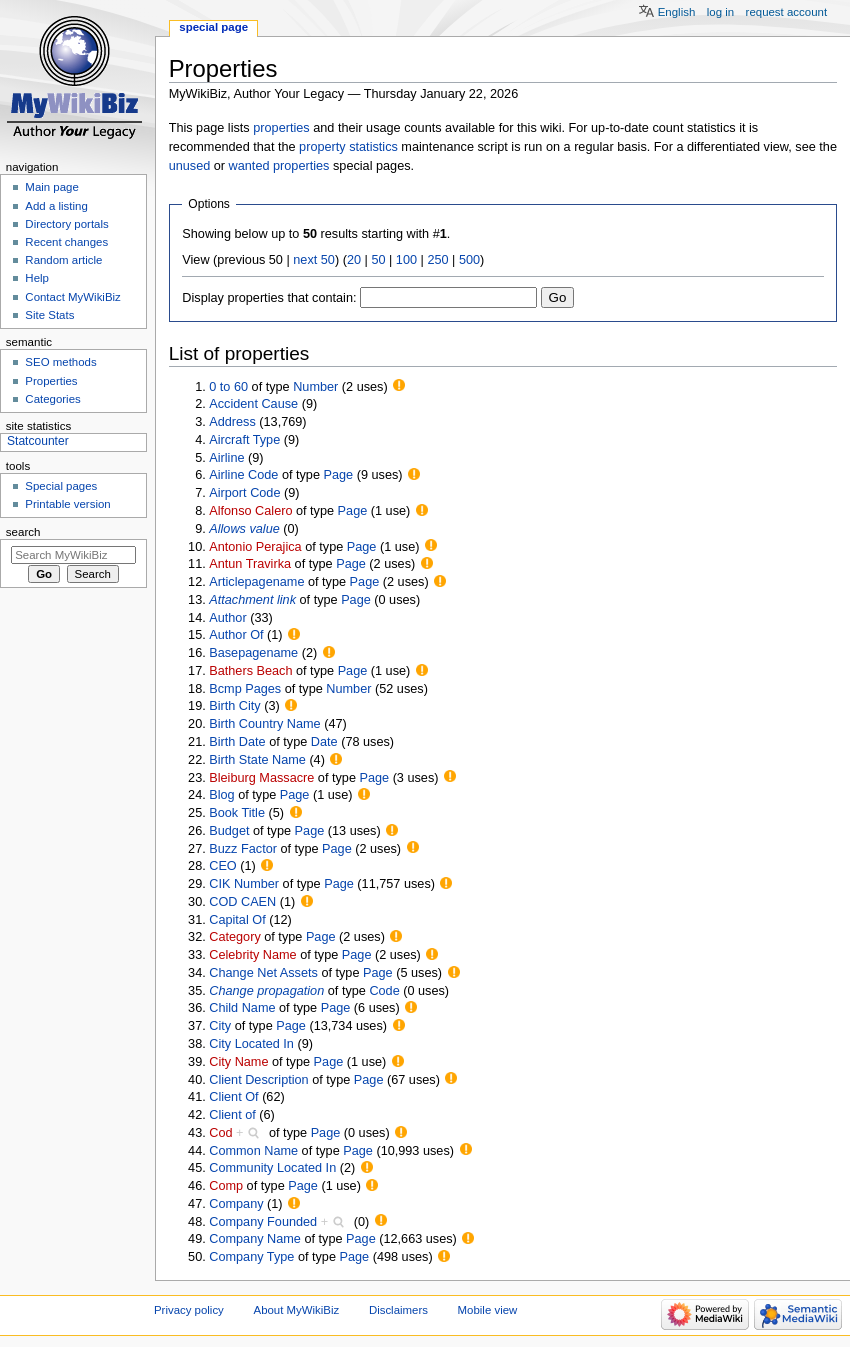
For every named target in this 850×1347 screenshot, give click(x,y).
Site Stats (49, 315)
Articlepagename (256, 582)
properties (281, 128)
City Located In (251, 1044)
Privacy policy (189, 1310)
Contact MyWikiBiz (72, 297)
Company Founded (263, 1222)
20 (354, 260)
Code (384, 991)
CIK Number (244, 884)
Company (236, 1204)
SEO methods (60, 362)
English (677, 12)
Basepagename (253, 653)
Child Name (242, 1008)
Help (37, 278)
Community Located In (272, 1168)
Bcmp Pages (245, 689)
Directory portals (66, 224)
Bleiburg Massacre (261, 778)
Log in (720, 12)
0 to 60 (228, 387)
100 (406, 260)
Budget (229, 831)
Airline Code (243, 475)
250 (437, 260)
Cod (220, 1133)
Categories (52, 399)
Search (23, 532)
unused (190, 166)
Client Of (233, 1097)
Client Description (258, 1080)
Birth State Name (257, 760)
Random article (63, 260)
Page (339, 475)
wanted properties (279, 166)
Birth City (234, 706)
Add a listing (56, 206)
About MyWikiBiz (297, 1310)
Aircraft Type (244, 440)
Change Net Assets (263, 973)
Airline (226, 458)
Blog (221, 795)
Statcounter (38, 441)
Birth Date (237, 742)
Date (324, 742)
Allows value (244, 529)
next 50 (314, 260)
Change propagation (266, 991)
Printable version (67, 504)
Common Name (253, 1151)
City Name (238, 1062)
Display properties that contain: (269, 298)
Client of (232, 1115)
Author (227, 618)
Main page (52, 187)
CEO (223, 866)
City (220, 1026)
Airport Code (244, 493)
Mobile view (488, 1310)
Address (232, 422)
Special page (213, 27)
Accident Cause (253, 404)
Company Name (255, 1239)
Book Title (237, 813)
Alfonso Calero (250, 511)
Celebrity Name (252, 955)
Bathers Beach (250, 671)
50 (378, 260)
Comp (226, 1186)
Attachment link (252, 600)
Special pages (61, 486)
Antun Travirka (250, 564)
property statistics (348, 147)
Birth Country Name (264, 724)
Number (315, 387)
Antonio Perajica (255, 547)
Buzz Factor (243, 849)
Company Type (251, 1257)
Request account (787, 12)
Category (234, 937)
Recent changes (66, 242)
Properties (51, 381)
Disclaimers (398, 1310)
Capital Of (237, 920)
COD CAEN (242, 902)
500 (469, 260)
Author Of (236, 635)
